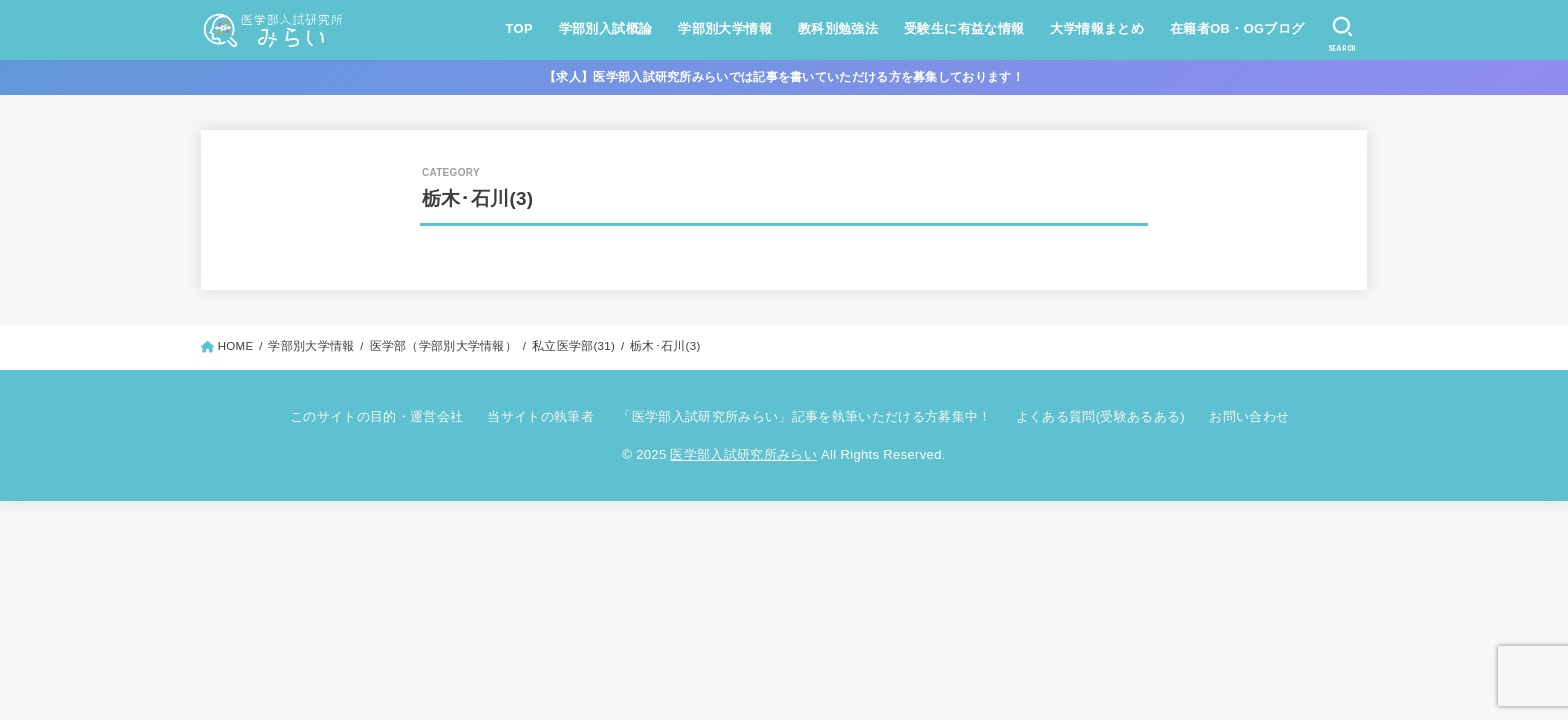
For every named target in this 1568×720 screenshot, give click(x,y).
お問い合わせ (1249, 416)
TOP (519, 28)
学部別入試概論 (606, 28)
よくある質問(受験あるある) (1100, 416)
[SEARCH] (1342, 34)
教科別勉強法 (838, 28)
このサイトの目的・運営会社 (376, 416)
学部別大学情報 (725, 28)
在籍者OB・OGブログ (1237, 28)
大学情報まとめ (1097, 28)
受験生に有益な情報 (964, 28)
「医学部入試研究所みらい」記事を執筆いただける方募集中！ (804, 416)
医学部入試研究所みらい (743, 454)
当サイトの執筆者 (540, 416)
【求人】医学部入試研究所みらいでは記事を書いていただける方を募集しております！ (784, 77)
